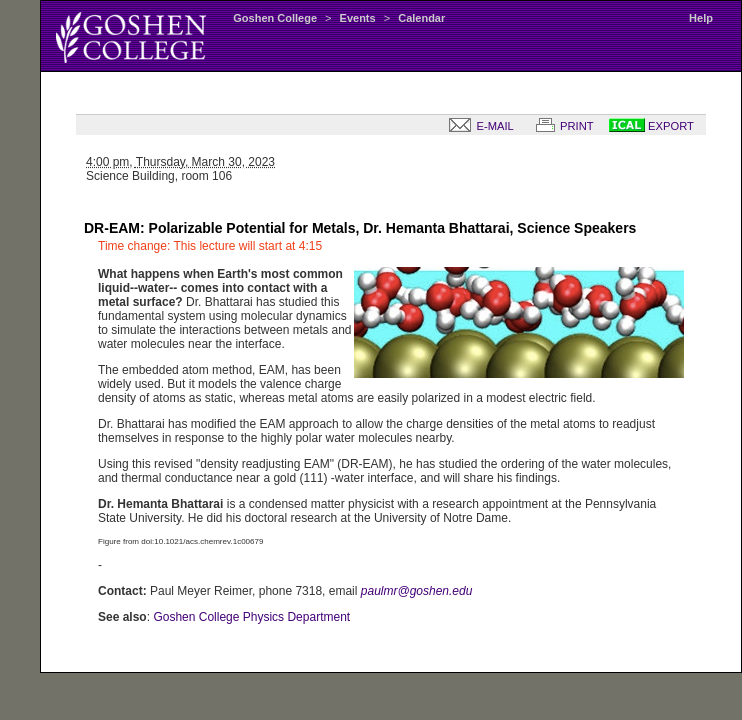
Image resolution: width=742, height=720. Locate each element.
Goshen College (275, 18)
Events (358, 18)
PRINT (561, 126)
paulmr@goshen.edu (417, 591)
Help (701, 18)
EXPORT (651, 126)
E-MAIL (477, 126)
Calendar (421, 18)
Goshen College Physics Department (251, 617)
